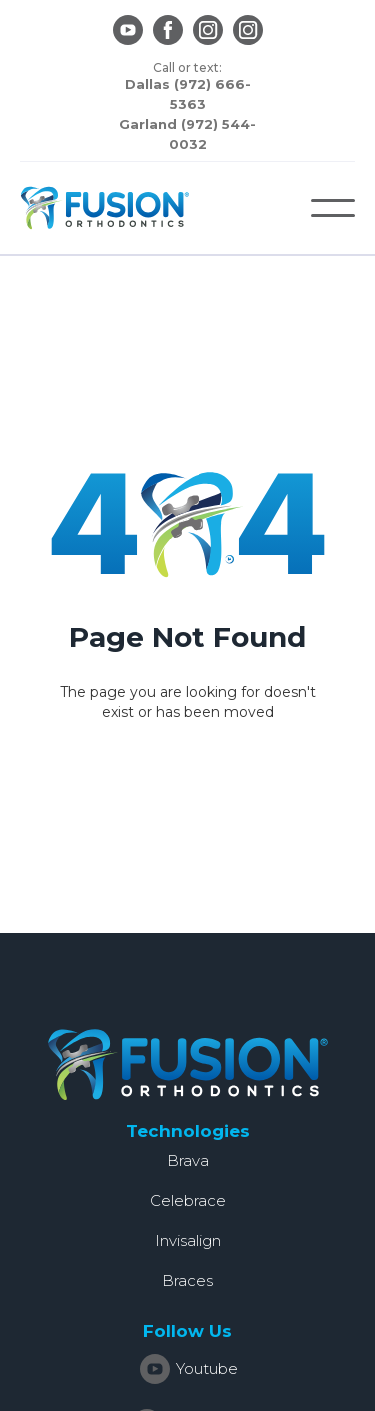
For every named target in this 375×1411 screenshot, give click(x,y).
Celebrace (188, 1200)
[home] (105, 208)
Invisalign (188, 1240)
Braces (187, 1280)
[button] (333, 208)
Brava (188, 1160)
